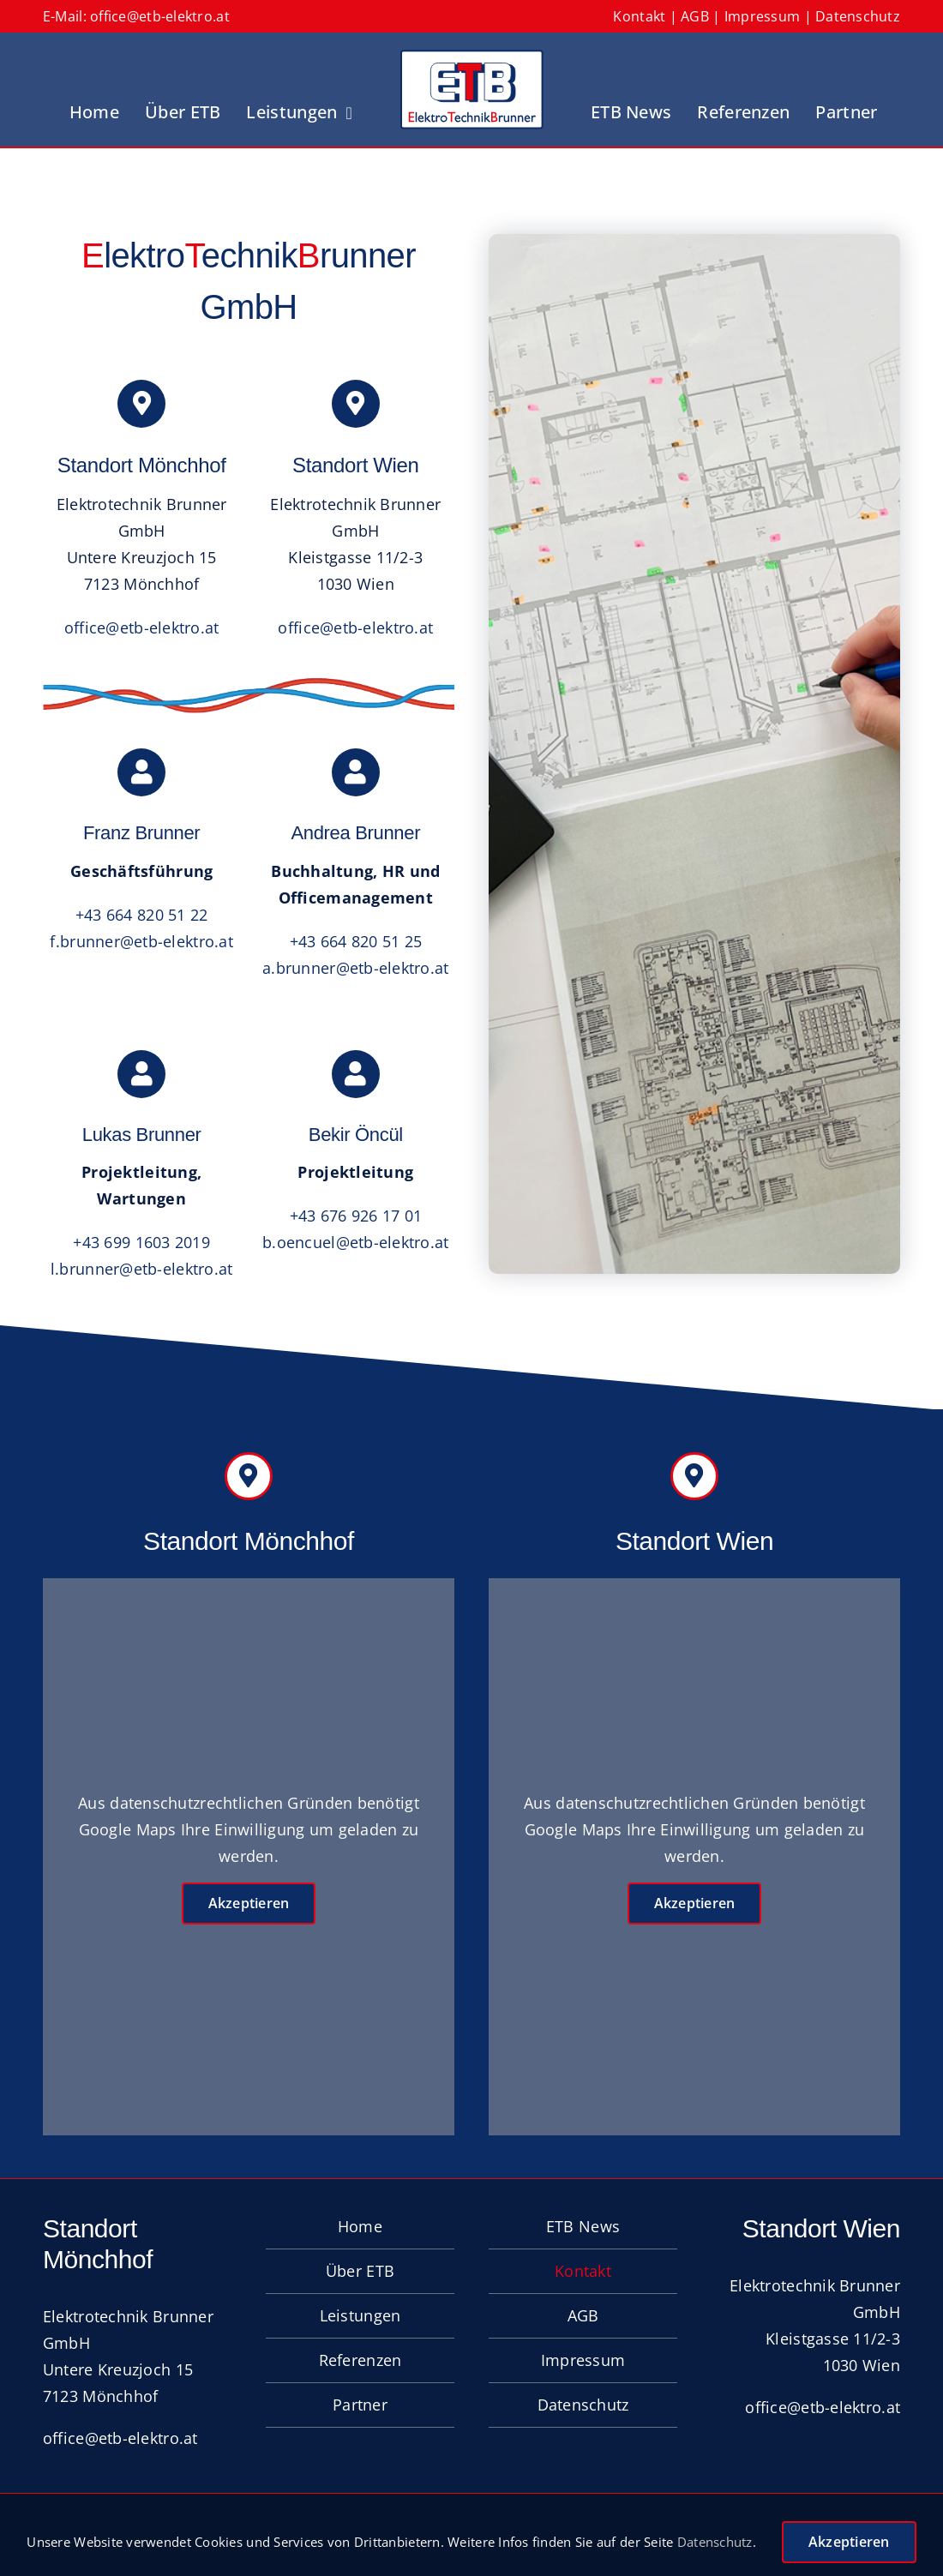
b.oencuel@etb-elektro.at (355, 1242)
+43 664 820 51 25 (356, 941)
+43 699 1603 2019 (141, 1242)
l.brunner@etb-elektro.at (141, 1268)
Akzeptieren (249, 1903)
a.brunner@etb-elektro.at (355, 968)
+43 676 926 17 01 (356, 1215)
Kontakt (639, 16)
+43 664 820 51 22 (141, 914)
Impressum (762, 16)
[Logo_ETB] (471, 57)
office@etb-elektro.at (160, 16)
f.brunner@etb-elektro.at (141, 941)
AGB (695, 16)
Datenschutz (857, 16)
